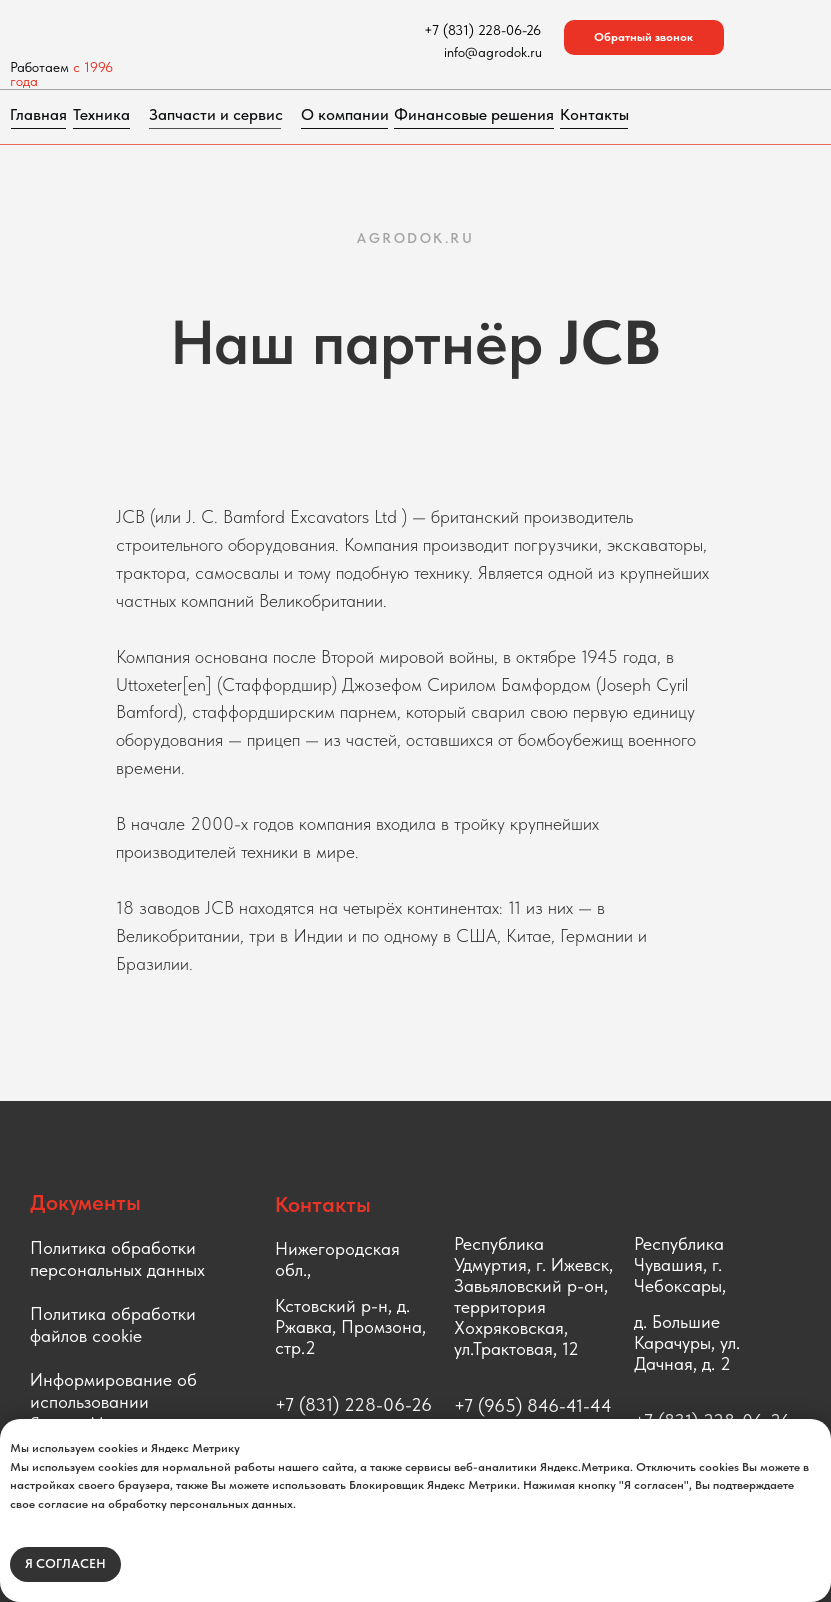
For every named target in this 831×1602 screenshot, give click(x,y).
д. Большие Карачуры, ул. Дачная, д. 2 (687, 1342)
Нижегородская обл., (337, 1259)
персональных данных (117, 1269)
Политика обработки (113, 1247)
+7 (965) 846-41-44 (533, 1405)
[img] (177, 30)
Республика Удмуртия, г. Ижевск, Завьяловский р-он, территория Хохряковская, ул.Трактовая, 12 (533, 1296)
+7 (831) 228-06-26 (353, 1404)
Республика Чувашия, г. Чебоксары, (680, 1264)
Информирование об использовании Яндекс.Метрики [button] (113, 1401)
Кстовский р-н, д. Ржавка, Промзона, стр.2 (350, 1326)
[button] (644, 37)
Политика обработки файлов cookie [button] (113, 1324)
